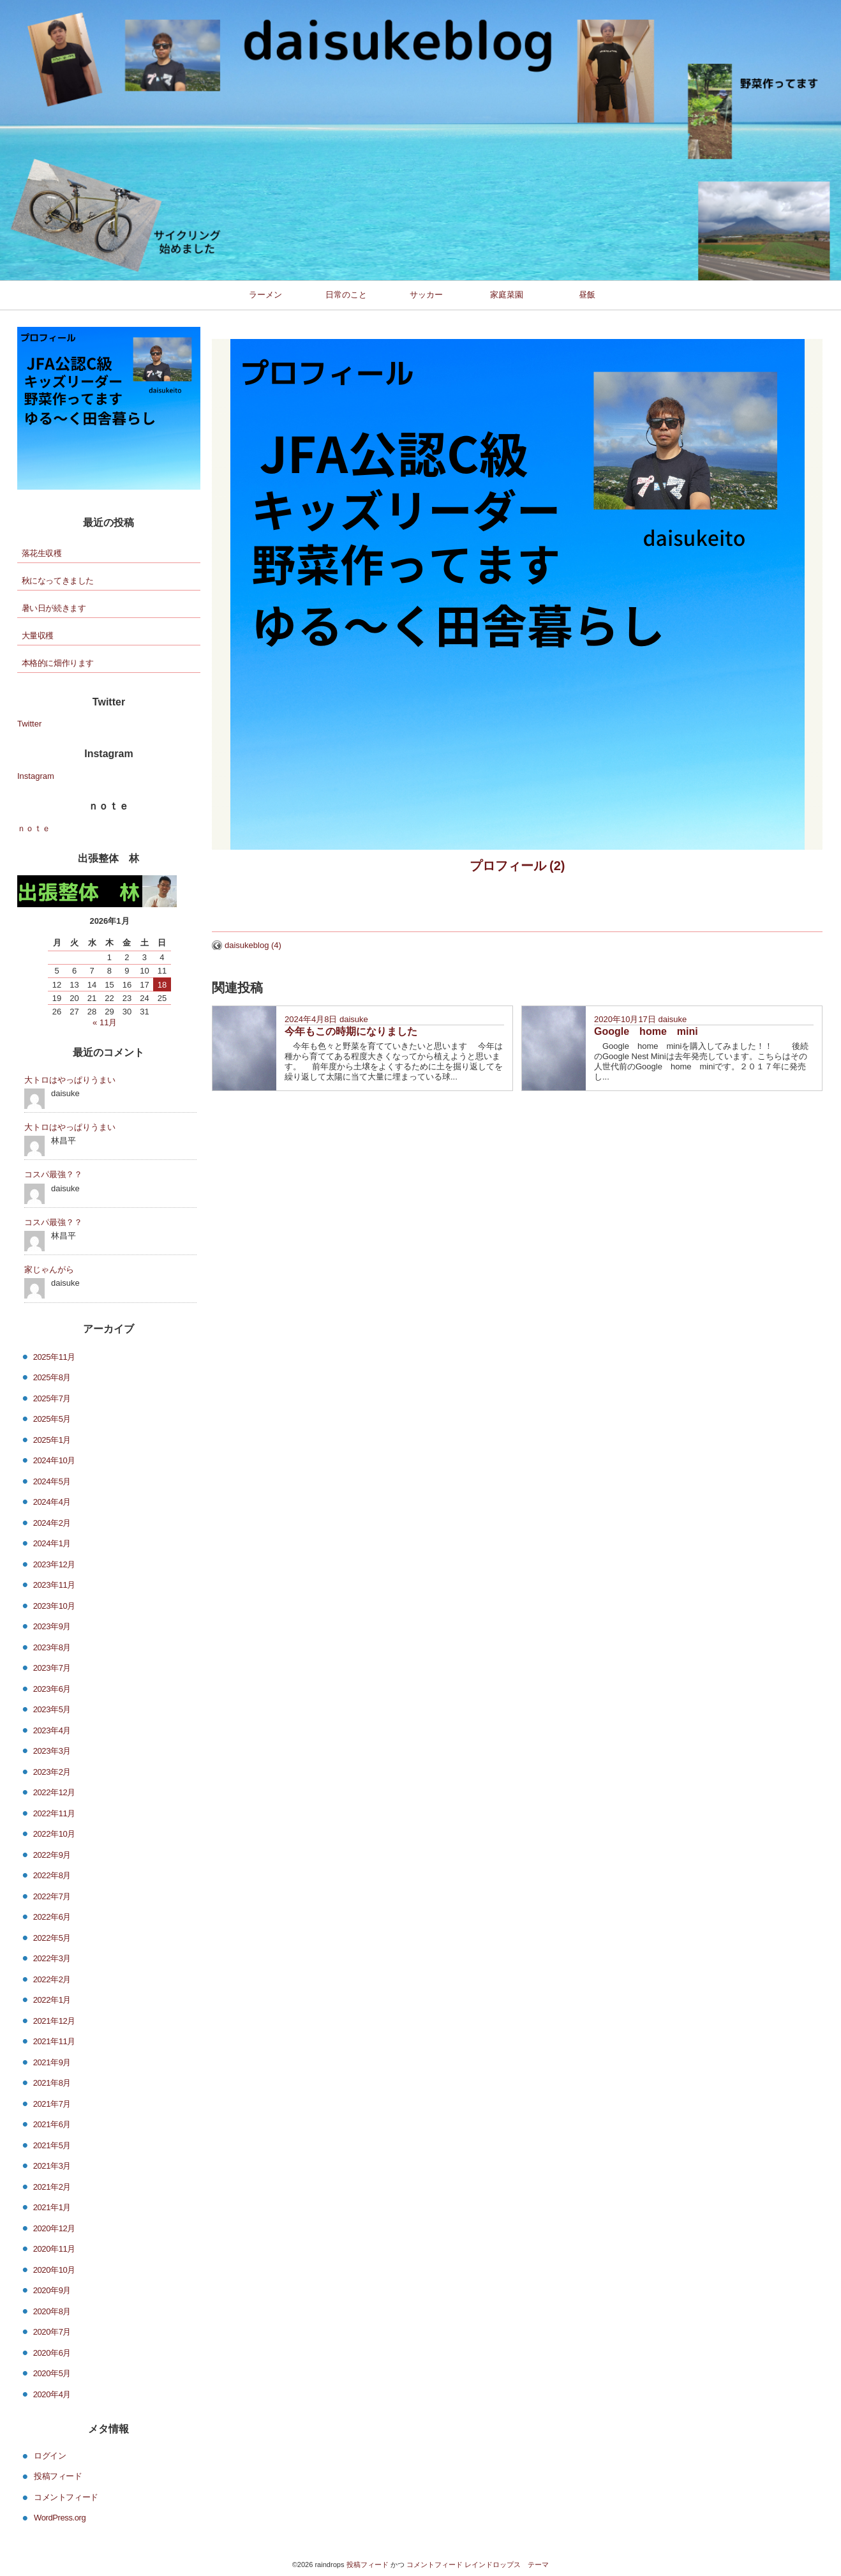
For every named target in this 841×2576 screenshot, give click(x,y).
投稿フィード (58, 2476)
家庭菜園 (506, 294)
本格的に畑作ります (58, 663)
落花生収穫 (42, 553)
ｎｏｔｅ (33, 828)
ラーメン (265, 294)
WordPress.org (60, 2517)
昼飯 (587, 294)
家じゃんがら (49, 1269)
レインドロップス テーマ (507, 2564)
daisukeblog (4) (253, 945)
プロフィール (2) (517, 866)
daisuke (353, 1019)
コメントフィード (66, 2496)
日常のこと (346, 294)
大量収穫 (38, 635)
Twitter (29, 723)
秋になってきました (58, 580)
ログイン (50, 2455)
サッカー (426, 294)
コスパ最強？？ (53, 1174)
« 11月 (105, 1022)
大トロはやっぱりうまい (69, 1080)
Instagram (35, 776)
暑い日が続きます (54, 608)
